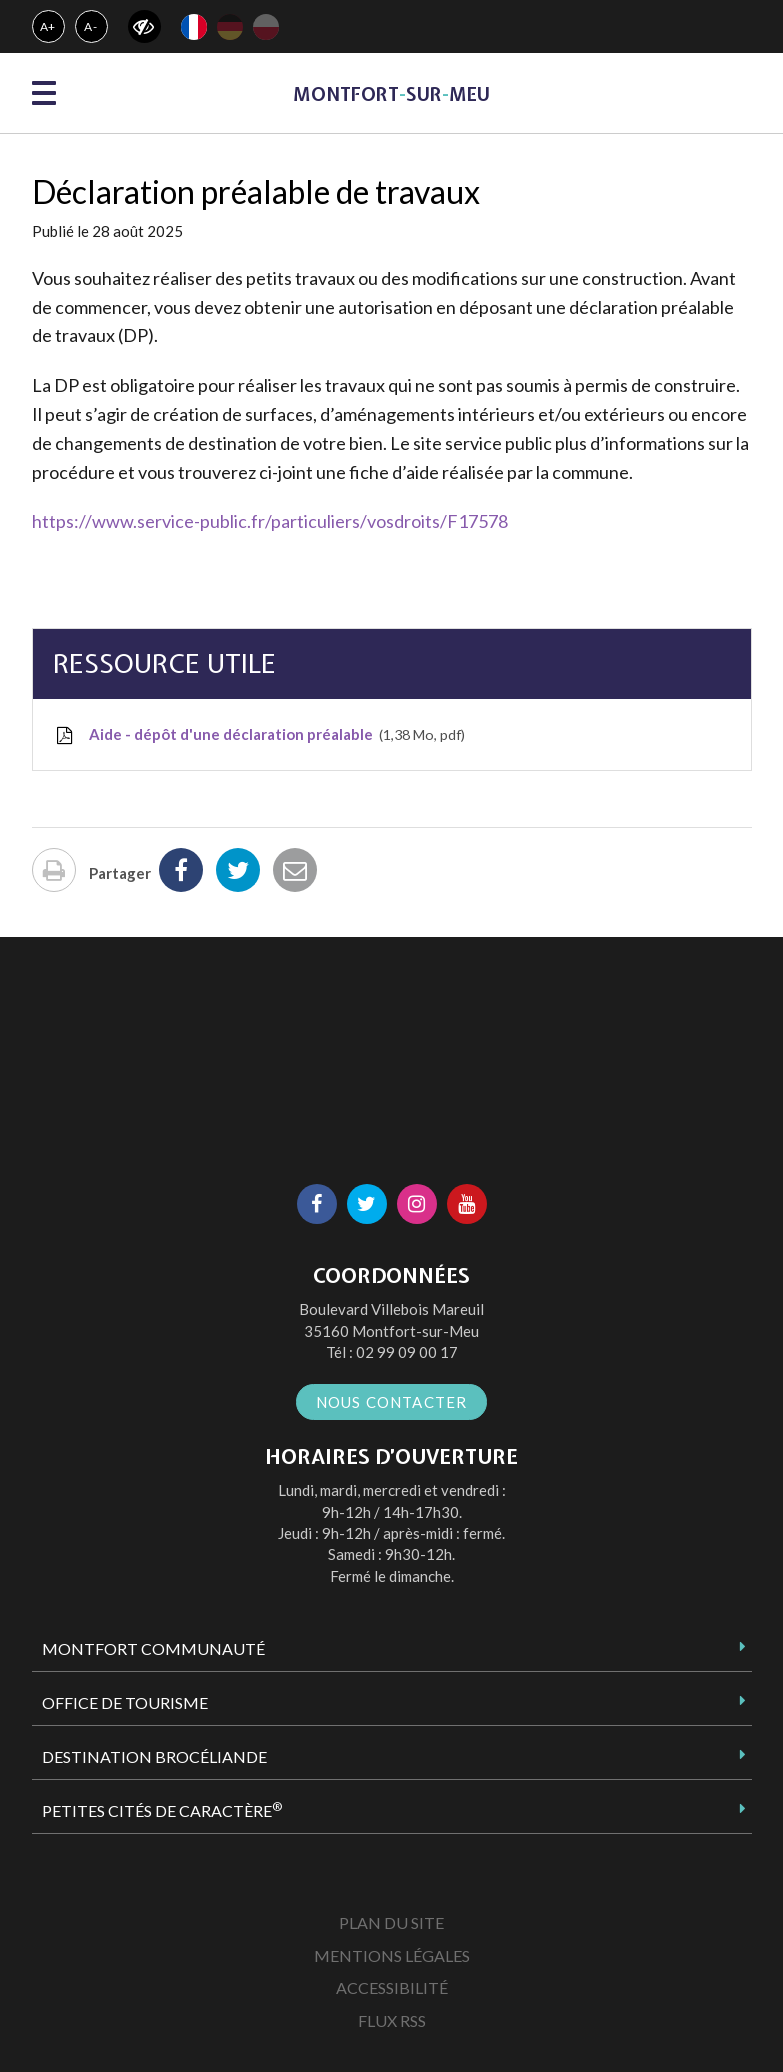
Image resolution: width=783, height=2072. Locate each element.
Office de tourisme (125, 1702)
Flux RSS (392, 2020)
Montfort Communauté (153, 1648)
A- (91, 26)
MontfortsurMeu (391, 94)
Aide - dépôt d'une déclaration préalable (259, 735)
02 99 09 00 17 (407, 1352)
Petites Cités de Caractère (162, 1810)
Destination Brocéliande (154, 1756)
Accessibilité (392, 1987)
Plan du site (391, 1922)
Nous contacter (392, 1402)
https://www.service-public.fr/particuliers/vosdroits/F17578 (270, 521)
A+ (48, 26)
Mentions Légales (392, 1955)
